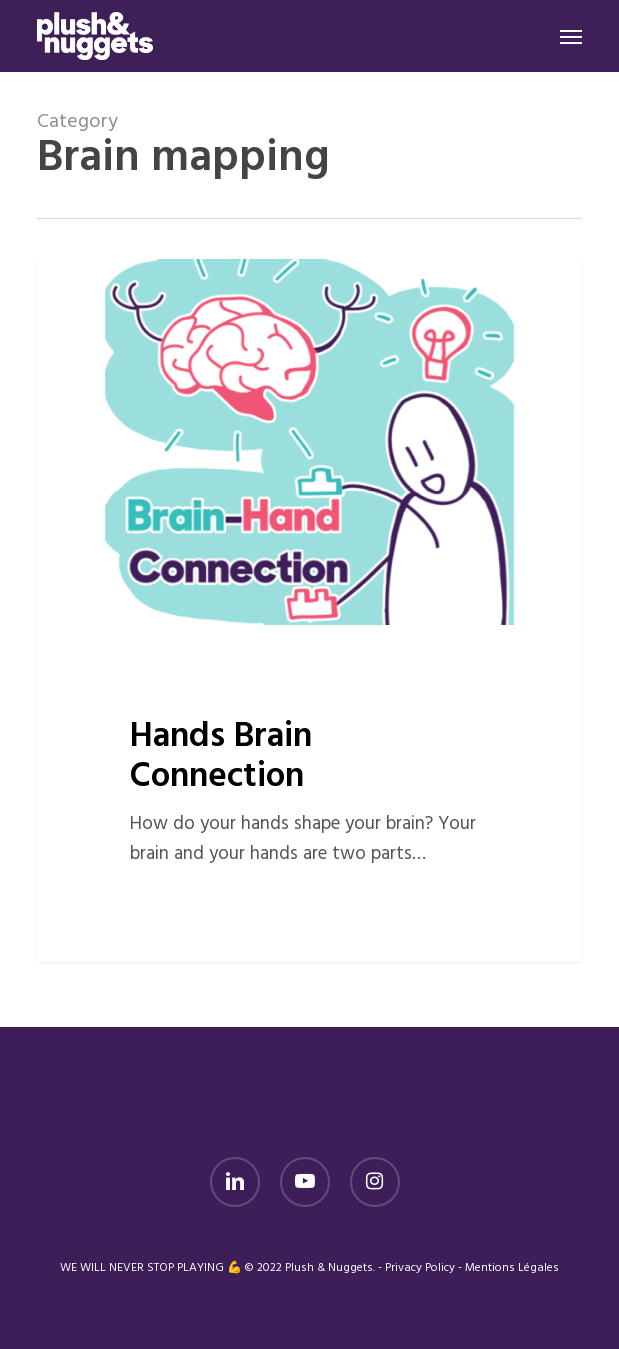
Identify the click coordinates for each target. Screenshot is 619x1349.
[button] (571, 36)
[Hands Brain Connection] (309, 610)
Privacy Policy (420, 1268)
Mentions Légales (512, 1268)
